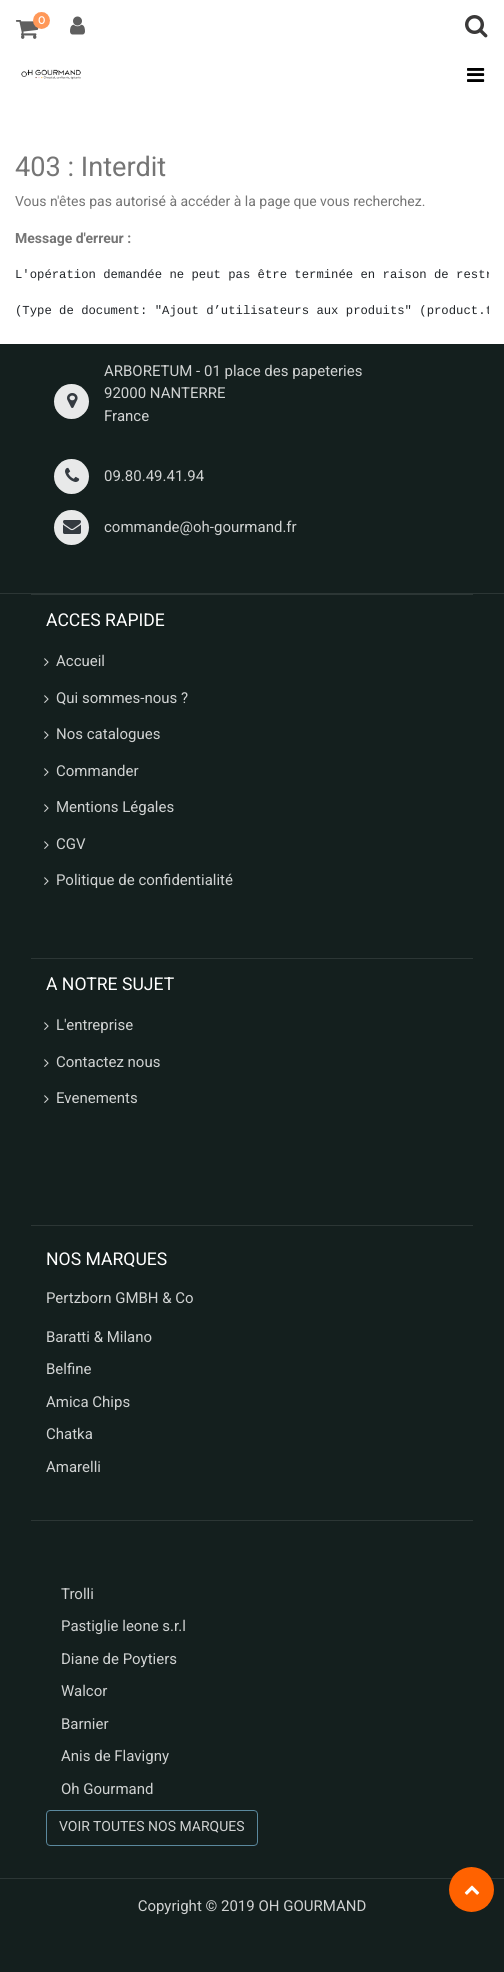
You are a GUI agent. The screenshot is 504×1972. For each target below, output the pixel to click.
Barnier (85, 1724)
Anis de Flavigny (115, 1756)
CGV (71, 844)
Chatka (69, 1434)
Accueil (80, 661)
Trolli (77, 1594)
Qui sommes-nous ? (122, 698)
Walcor (84, 1691)
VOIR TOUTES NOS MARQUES (152, 1827)
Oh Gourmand (107, 1789)
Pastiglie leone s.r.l (125, 1626)
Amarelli (73, 1467)
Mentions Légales (115, 807)
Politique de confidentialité (144, 880)
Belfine (69, 1369)
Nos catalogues (108, 734)
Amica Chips (88, 1402)
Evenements (97, 1098)
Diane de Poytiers (119, 1659)
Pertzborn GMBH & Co (120, 1298)
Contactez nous (108, 1062)
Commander (97, 771)
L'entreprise (94, 1025)
